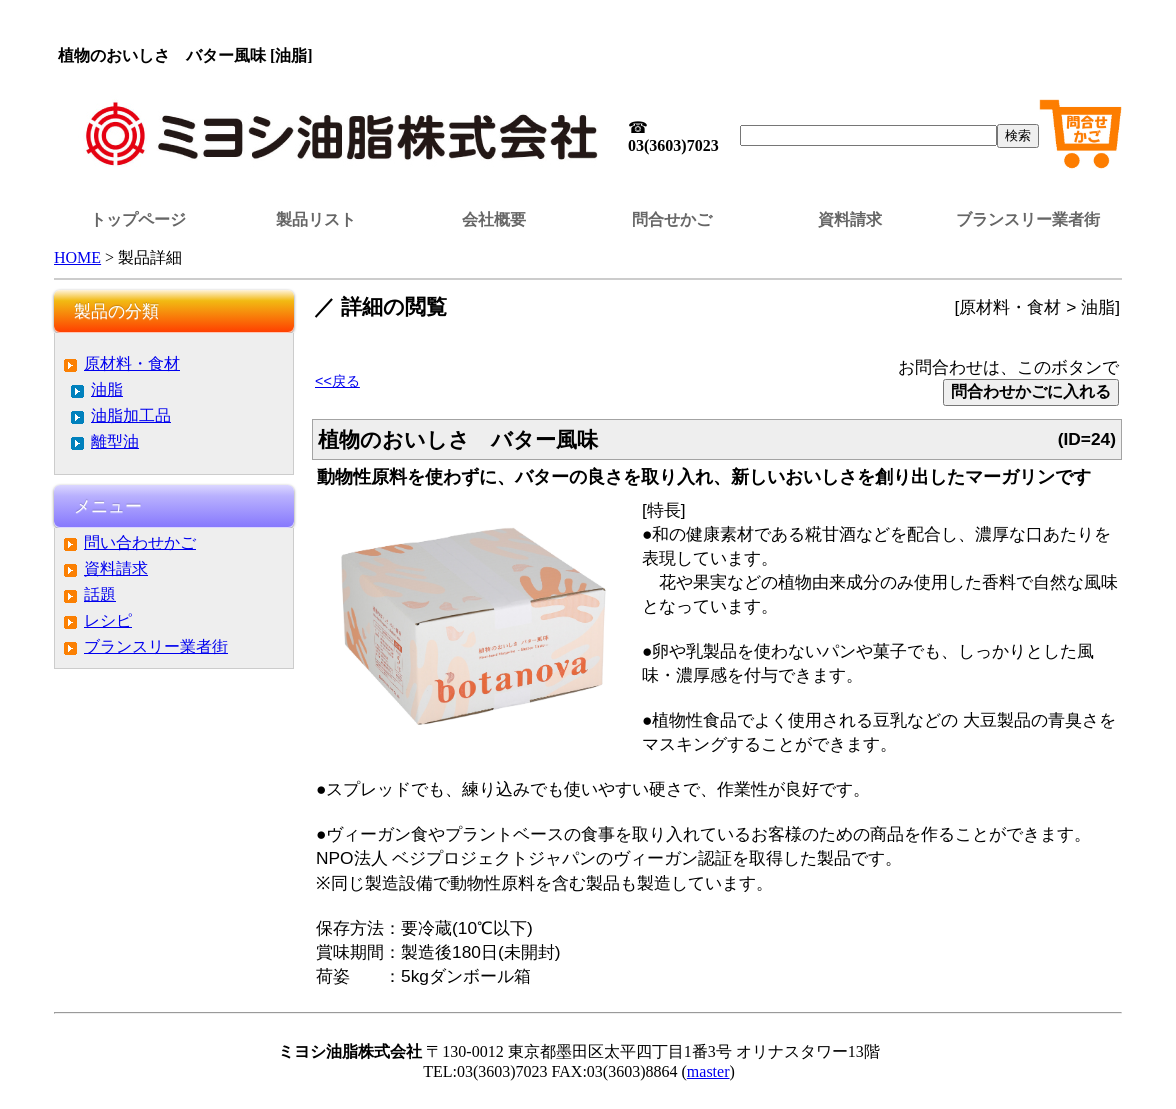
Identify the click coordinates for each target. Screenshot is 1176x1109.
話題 (100, 594)
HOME (77, 257)
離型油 (115, 441)
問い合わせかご (140, 542)
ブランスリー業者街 (1028, 219)
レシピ (108, 620)
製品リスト (316, 219)
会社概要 (494, 219)
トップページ (138, 219)
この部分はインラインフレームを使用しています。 (588, 25)
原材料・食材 (132, 363)
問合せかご (672, 219)
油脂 (107, 389)
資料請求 (850, 219)
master (708, 1071)
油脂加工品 (131, 415)
